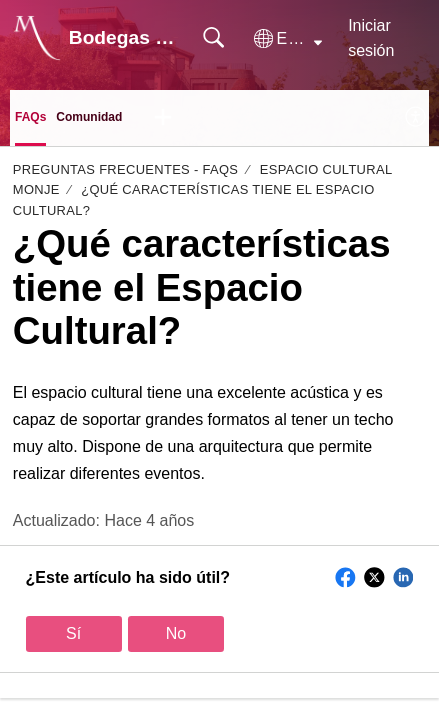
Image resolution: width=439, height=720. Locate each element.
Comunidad (89, 117)
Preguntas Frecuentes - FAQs (126, 169)
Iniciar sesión (371, 38)
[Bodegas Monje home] (37, 38)
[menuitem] (416, 118)
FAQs (30, 117)
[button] (288, 39)
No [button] (176, 633)
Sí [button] (73, 633)
